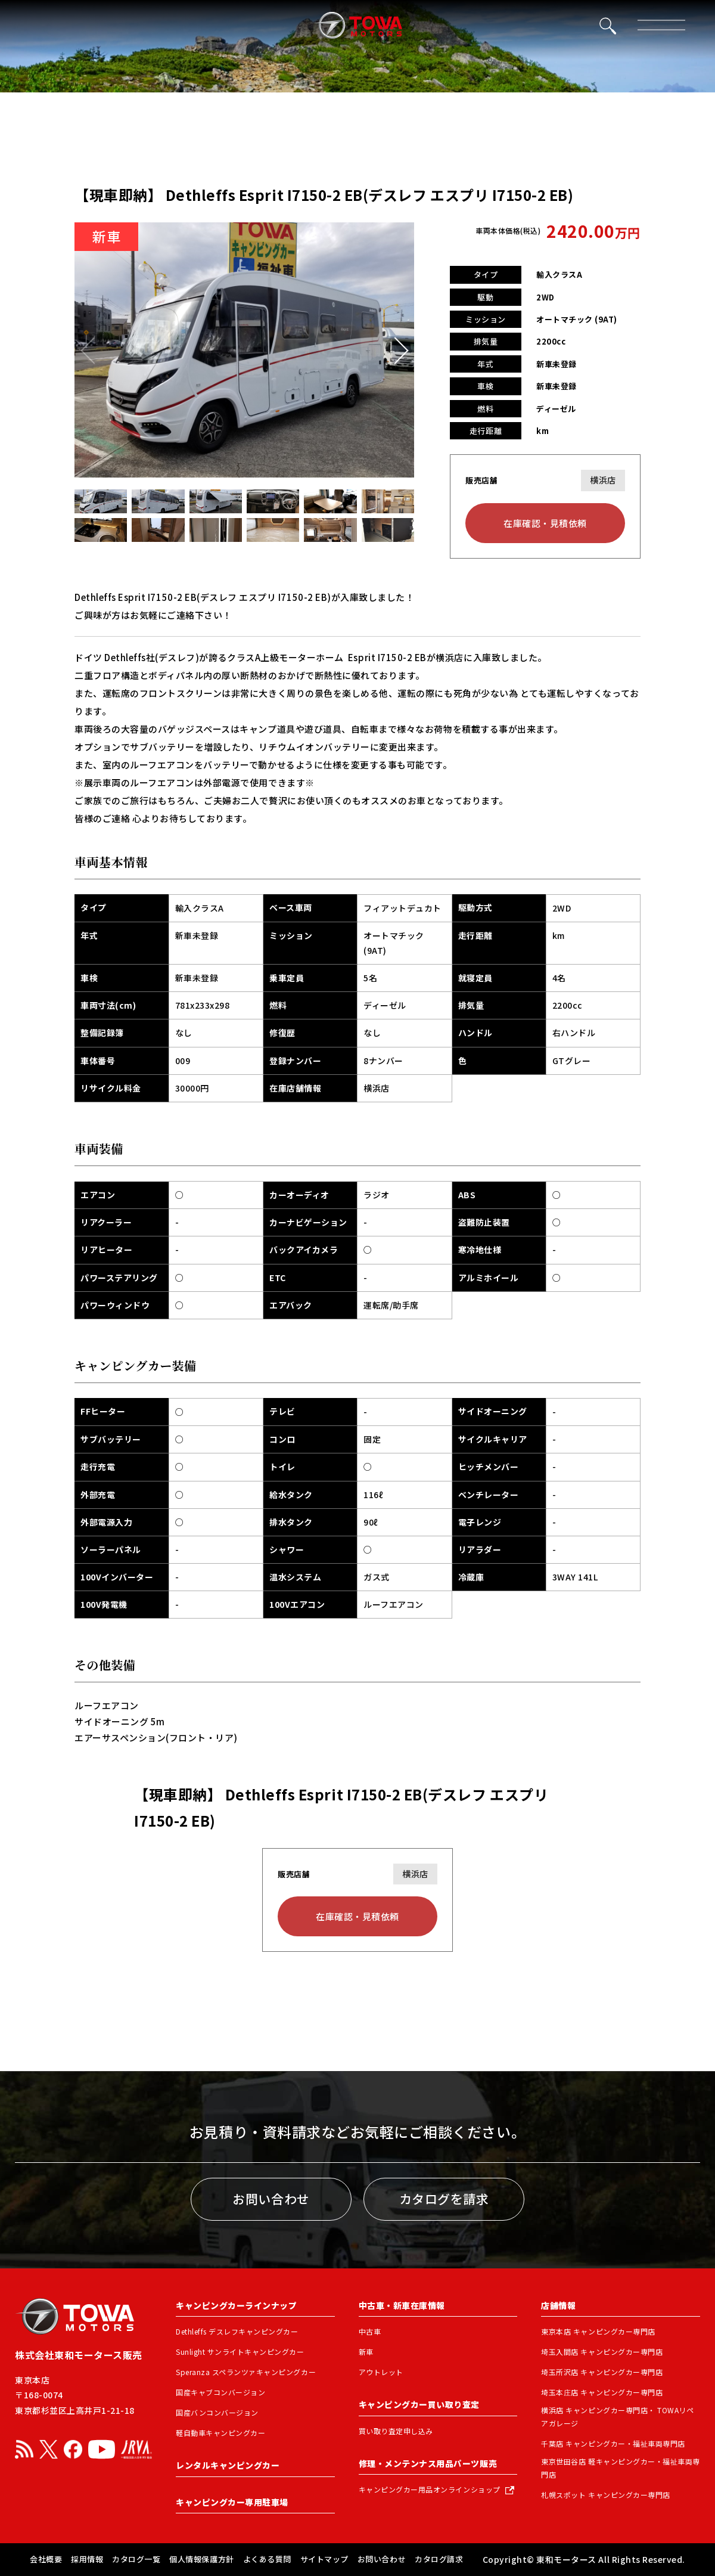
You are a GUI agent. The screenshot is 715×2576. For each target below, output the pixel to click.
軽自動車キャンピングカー (220, 2433)
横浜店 (603, 480)
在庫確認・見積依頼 (545, 523)
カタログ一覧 (136, 2559)
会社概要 (46, 2559)
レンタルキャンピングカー (227, 2465)
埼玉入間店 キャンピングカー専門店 (602, 2351)
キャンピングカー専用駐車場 (232, 2502)
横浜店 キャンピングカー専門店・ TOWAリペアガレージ (617, 2416)
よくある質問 (267, 2559)
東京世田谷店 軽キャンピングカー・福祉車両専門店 (620, 2467)
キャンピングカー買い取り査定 (419, 2404)
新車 (366, 2351)
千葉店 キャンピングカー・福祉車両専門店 (613, 2443)
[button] (394, 350)
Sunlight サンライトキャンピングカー (240, 2351)
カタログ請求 (439, 2559)
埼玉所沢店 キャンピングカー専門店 (602, 2372)
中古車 (370, 2331)
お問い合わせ (270, 2199)
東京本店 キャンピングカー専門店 (598, 2331)
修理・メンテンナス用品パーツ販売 (428, 2463)
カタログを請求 (444, 2199)
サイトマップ (324, 2559)
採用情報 (87, 2559)
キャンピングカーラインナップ (236, 2305)
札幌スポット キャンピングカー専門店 (605, 2495)
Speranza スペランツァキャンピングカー (246, 2372)
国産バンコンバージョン (217, 2412)
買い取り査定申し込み (396, 2431)
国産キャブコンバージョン (220, 2392)
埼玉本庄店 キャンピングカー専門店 (602, 2392)
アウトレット (381, 2372)
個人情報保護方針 (201, 2559)
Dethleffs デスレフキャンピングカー (237, 2331)
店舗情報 (558, 2305)
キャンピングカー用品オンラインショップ (429, 2489)
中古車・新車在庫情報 (402, 2305)
